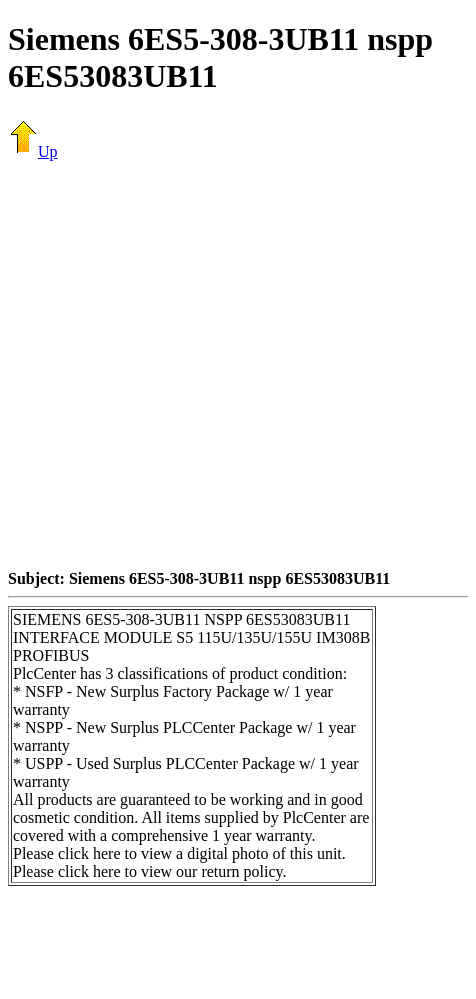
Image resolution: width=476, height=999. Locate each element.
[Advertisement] (187, 364)
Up (33, 151)
